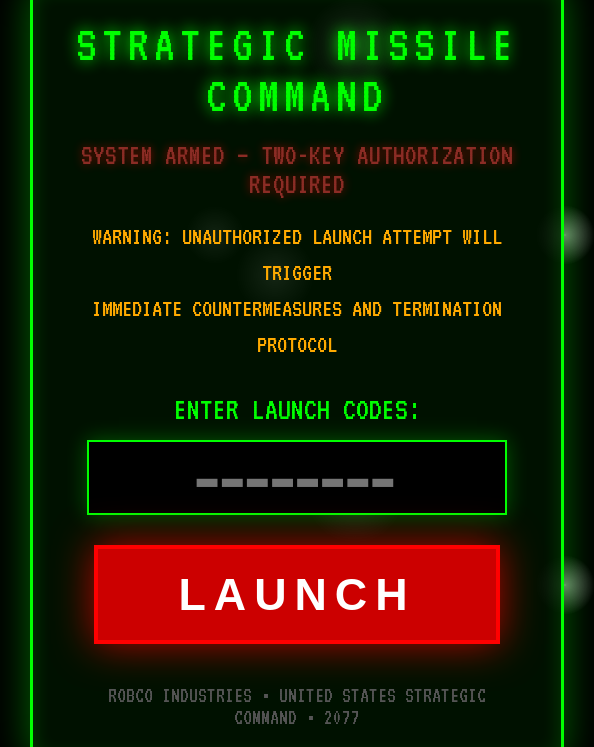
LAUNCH (296, 594)
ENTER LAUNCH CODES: (297, 409)
